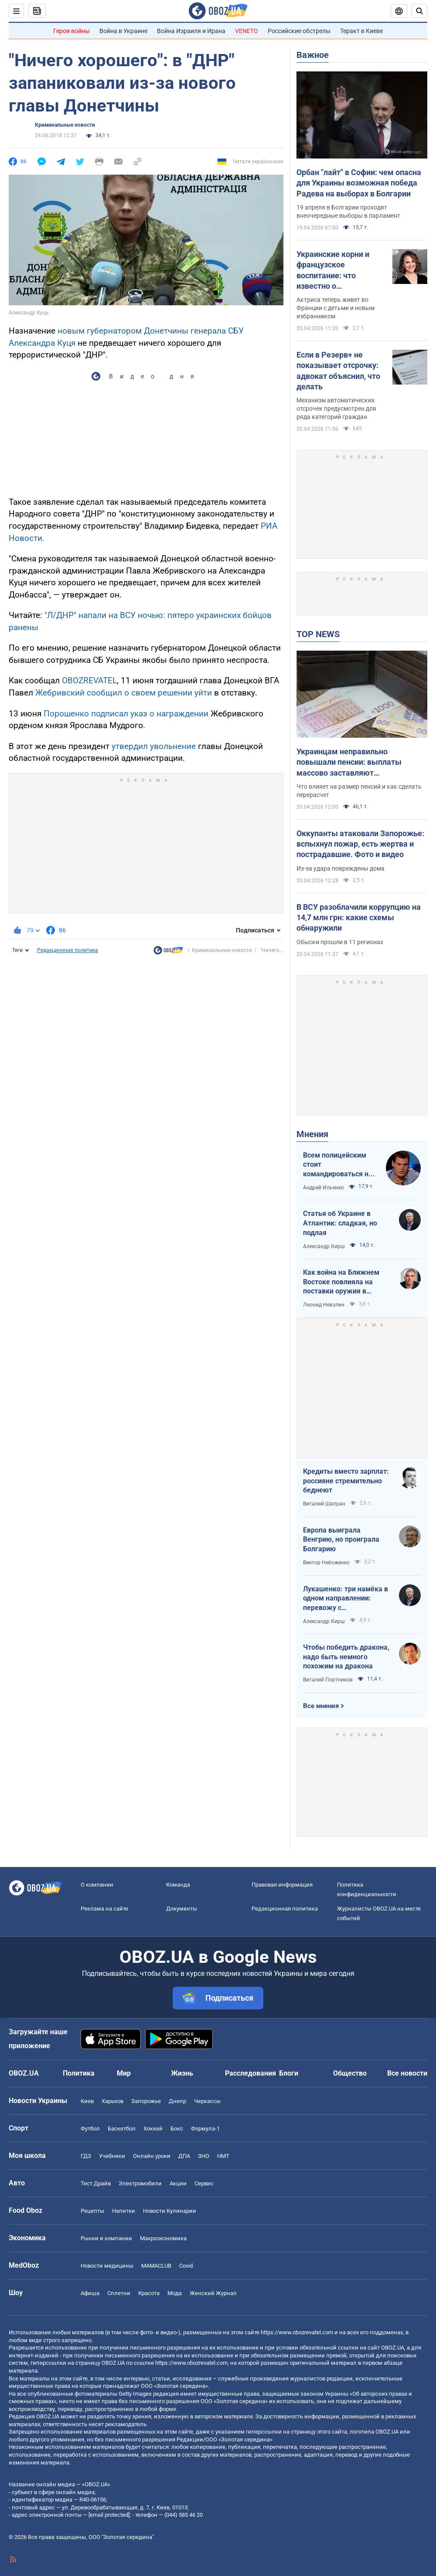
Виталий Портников (328, 1680)
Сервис (204, 2183)
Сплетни (118, 2293)
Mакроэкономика (163, 2238)
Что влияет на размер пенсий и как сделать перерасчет (359, 790)
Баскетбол (122, 2128)
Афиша (90, 2293)
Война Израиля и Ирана (191, 30)
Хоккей (153, 2128)
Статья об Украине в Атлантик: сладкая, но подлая (340, 1222)
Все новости (407, 2073)
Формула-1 (205, 2128)
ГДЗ (86, 2156)
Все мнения (321, 1706)
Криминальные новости (65, 125)
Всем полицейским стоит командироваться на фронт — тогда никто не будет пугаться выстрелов (337, 1165)
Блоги (288, 2073)
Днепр (177, 2101)
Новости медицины (107, 2265)
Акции (178, 2183)
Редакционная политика (67, 950)
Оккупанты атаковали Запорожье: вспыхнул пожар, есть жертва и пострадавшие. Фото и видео (360, 844)
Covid (186, 2265)
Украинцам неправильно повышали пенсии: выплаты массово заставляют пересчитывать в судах (349, 762)
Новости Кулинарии (169, 2211)
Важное (312, 55)
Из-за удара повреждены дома (340, 868)
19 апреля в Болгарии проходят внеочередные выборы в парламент (348, 211)
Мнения (312, 1134)
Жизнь (182, 2073)
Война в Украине (123, 30)
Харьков (112, 2101)
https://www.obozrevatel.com (297, 2332)
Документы (181, 1908)
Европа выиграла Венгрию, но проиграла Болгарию (341, 1539)
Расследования (250, 2073)
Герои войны (71, 30)
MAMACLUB (156, 2265)
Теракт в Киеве (361, 30)
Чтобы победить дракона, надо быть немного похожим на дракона (346, 1656)
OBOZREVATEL (89, 680)
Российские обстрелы (299, 30)
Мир (124, 2073)
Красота (149, 2293)
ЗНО (203, 2156)
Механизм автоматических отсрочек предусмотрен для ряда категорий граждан (336, 408)
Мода (174, 2293)
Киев (87, 2101)
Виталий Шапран (324, 1504)
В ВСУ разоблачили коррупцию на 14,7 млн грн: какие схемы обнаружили (358, 917)
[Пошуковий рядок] (419, 10)
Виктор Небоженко (326, 1563)
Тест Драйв (96, 2183)
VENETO (246, 30)
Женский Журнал (213, 2293)
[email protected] (109, 2515)
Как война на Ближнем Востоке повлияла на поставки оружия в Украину (341, 1282)
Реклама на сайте (104, 1908)
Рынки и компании (106, 2238)
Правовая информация (282, 1884)
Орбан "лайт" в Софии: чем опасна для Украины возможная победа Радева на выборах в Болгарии (358, 183)
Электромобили (140, 2183)
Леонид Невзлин (323, 1305)
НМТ (223, 2156)
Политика (79, 2073)
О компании (97, 1884)
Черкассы (207, 2101)
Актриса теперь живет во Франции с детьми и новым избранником (335, 308)
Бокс (176, 2128)
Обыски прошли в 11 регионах (339, 942)
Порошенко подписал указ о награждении (127, 714)
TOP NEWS (318, 634)
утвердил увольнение (154, 746)
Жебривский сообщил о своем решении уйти (124, 693)
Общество (350, 2073)
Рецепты (92, 2211)
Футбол (90, 2128)
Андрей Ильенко (323, 1188)
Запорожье (146, 2101)
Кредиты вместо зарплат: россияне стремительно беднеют (346, 1480)
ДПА (184, 2156)
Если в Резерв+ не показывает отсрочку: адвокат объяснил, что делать (338, 370)
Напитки (123, 2211)
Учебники (112, 2156)
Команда (178, 1884)
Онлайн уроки (151, 2156)
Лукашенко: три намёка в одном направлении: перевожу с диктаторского (345, 1599)
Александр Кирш (324, 1246)
